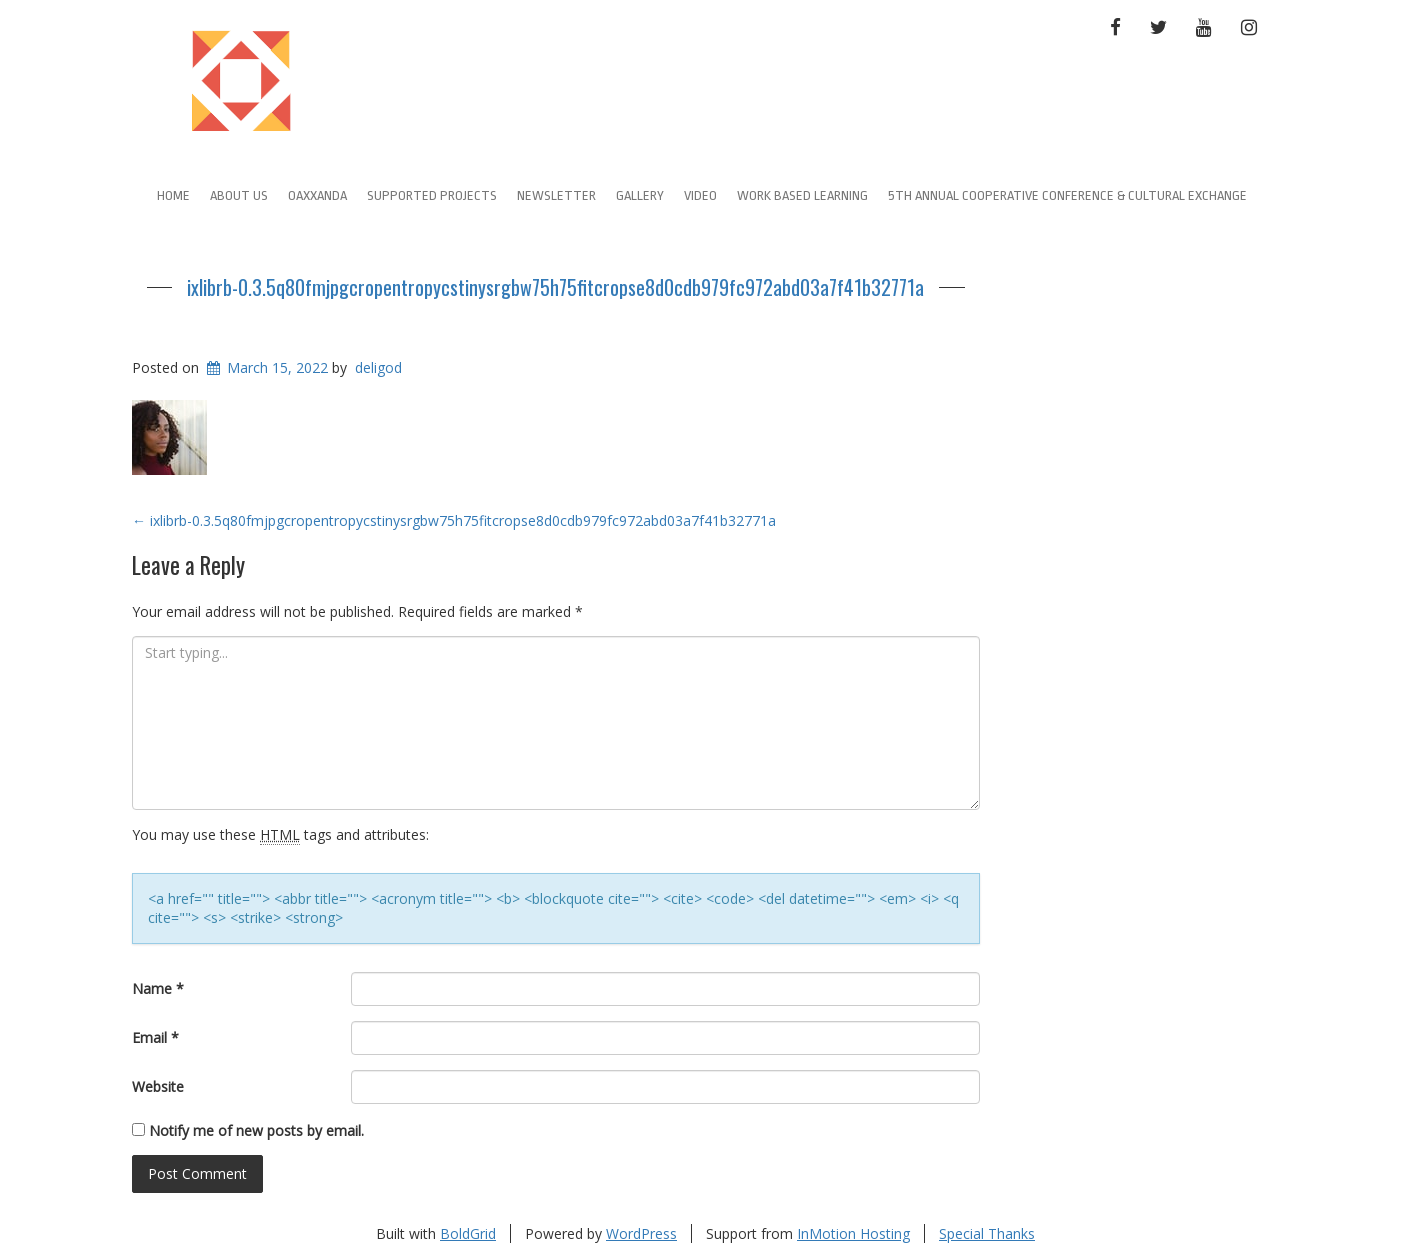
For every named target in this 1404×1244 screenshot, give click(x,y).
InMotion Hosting (853, 1233)
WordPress (641, 1233)
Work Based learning (802, 195)
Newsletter (556, 195)
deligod (378, 367)
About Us (239, 195)
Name (158, 988)
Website (158, 1086)
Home (173, 195)
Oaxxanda (317, 195)
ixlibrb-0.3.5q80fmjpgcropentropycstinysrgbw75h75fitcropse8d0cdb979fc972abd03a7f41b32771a (555, 287)
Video (700, 195)
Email (155, 1037)
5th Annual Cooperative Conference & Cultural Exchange (1067, 195)
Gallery (640, 195)
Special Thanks (987, 1233)
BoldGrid (468, 1233)
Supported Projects (432, 195)
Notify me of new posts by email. (256, 1130)
